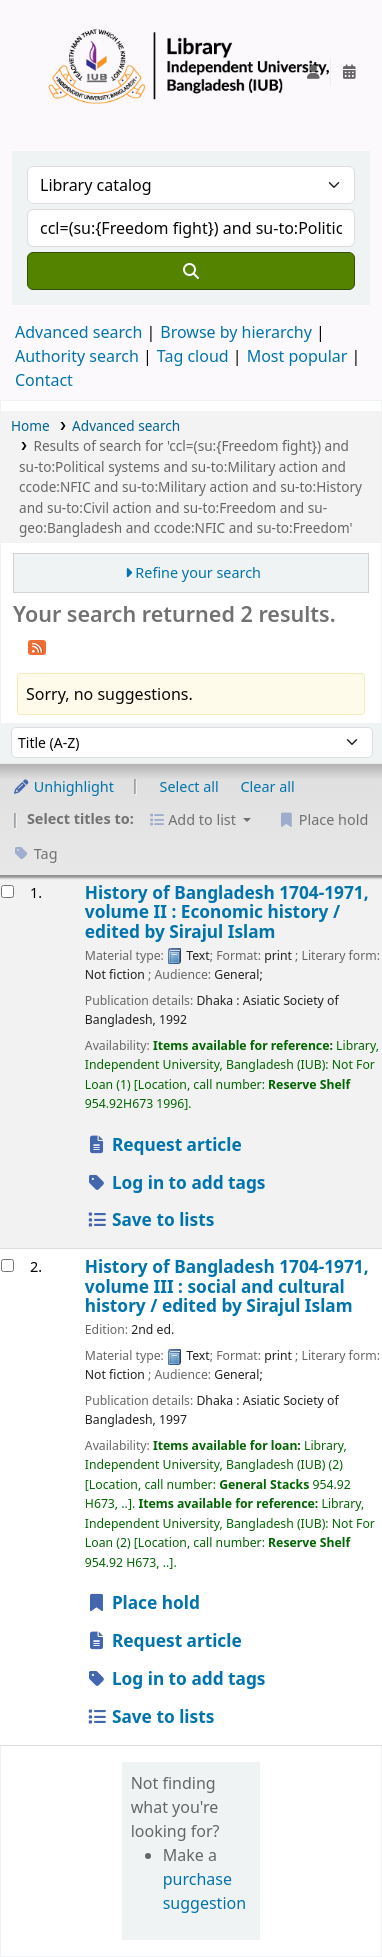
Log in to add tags (176, 1182)
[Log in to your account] (313, 72)
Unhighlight (63, 786)
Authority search (77, 356)
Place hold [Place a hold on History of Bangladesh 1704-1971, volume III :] (143, 1602)
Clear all (268, 786)
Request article (164, 1144)
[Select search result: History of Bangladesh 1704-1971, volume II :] (7, 891)
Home (30, 425)
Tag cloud (193, 356)
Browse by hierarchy (236, 332)
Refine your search (198, 572)
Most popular (297, 356)
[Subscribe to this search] (37, 646)
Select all (189, 786)
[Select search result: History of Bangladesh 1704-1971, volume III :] (7, 1265)
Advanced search (78, 332)
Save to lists (150, 1219)
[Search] (191, 271)
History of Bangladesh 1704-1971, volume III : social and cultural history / (227, 1286)
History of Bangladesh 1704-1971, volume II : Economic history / (227, 912)
